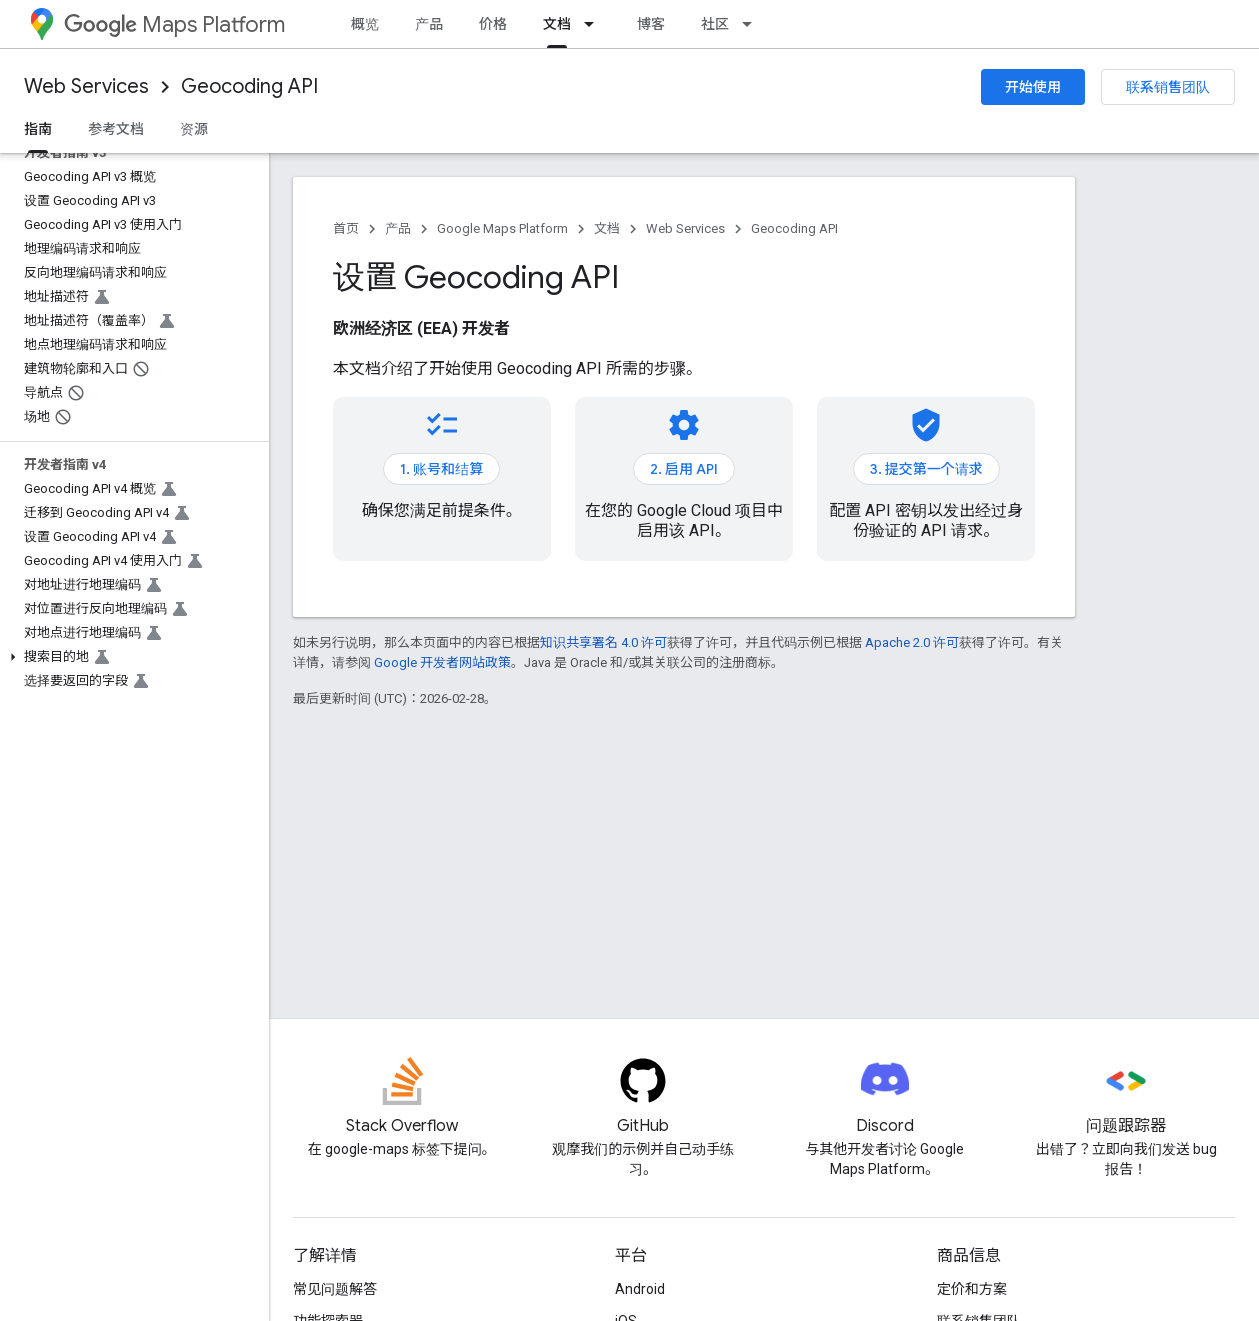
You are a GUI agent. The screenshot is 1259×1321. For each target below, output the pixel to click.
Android (640, 1289)
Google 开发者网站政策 (442, 662)
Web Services (86, 86)
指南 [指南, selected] (38, 129)
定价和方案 (972, 1289)
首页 (346, 228)
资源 (194, 129)
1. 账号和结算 (441, 469)
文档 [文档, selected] (557, 24)
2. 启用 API (684, 469)
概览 (365, 24)
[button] (130, 657)
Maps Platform (174, 24)
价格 (493, 24)
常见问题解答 (335, 1289)
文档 (607, 228)
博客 (651, 24)
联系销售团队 (1168, 87)
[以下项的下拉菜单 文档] (595, 24)
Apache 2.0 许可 (912, 642)
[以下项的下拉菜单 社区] (753, 24)
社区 (715, 24)
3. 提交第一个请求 (926, 469)
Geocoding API (249, 86)
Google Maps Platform (502, 228)
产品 (429, 24)
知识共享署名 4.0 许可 (603, 642)
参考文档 (116, 129)
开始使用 (1033, 87)
